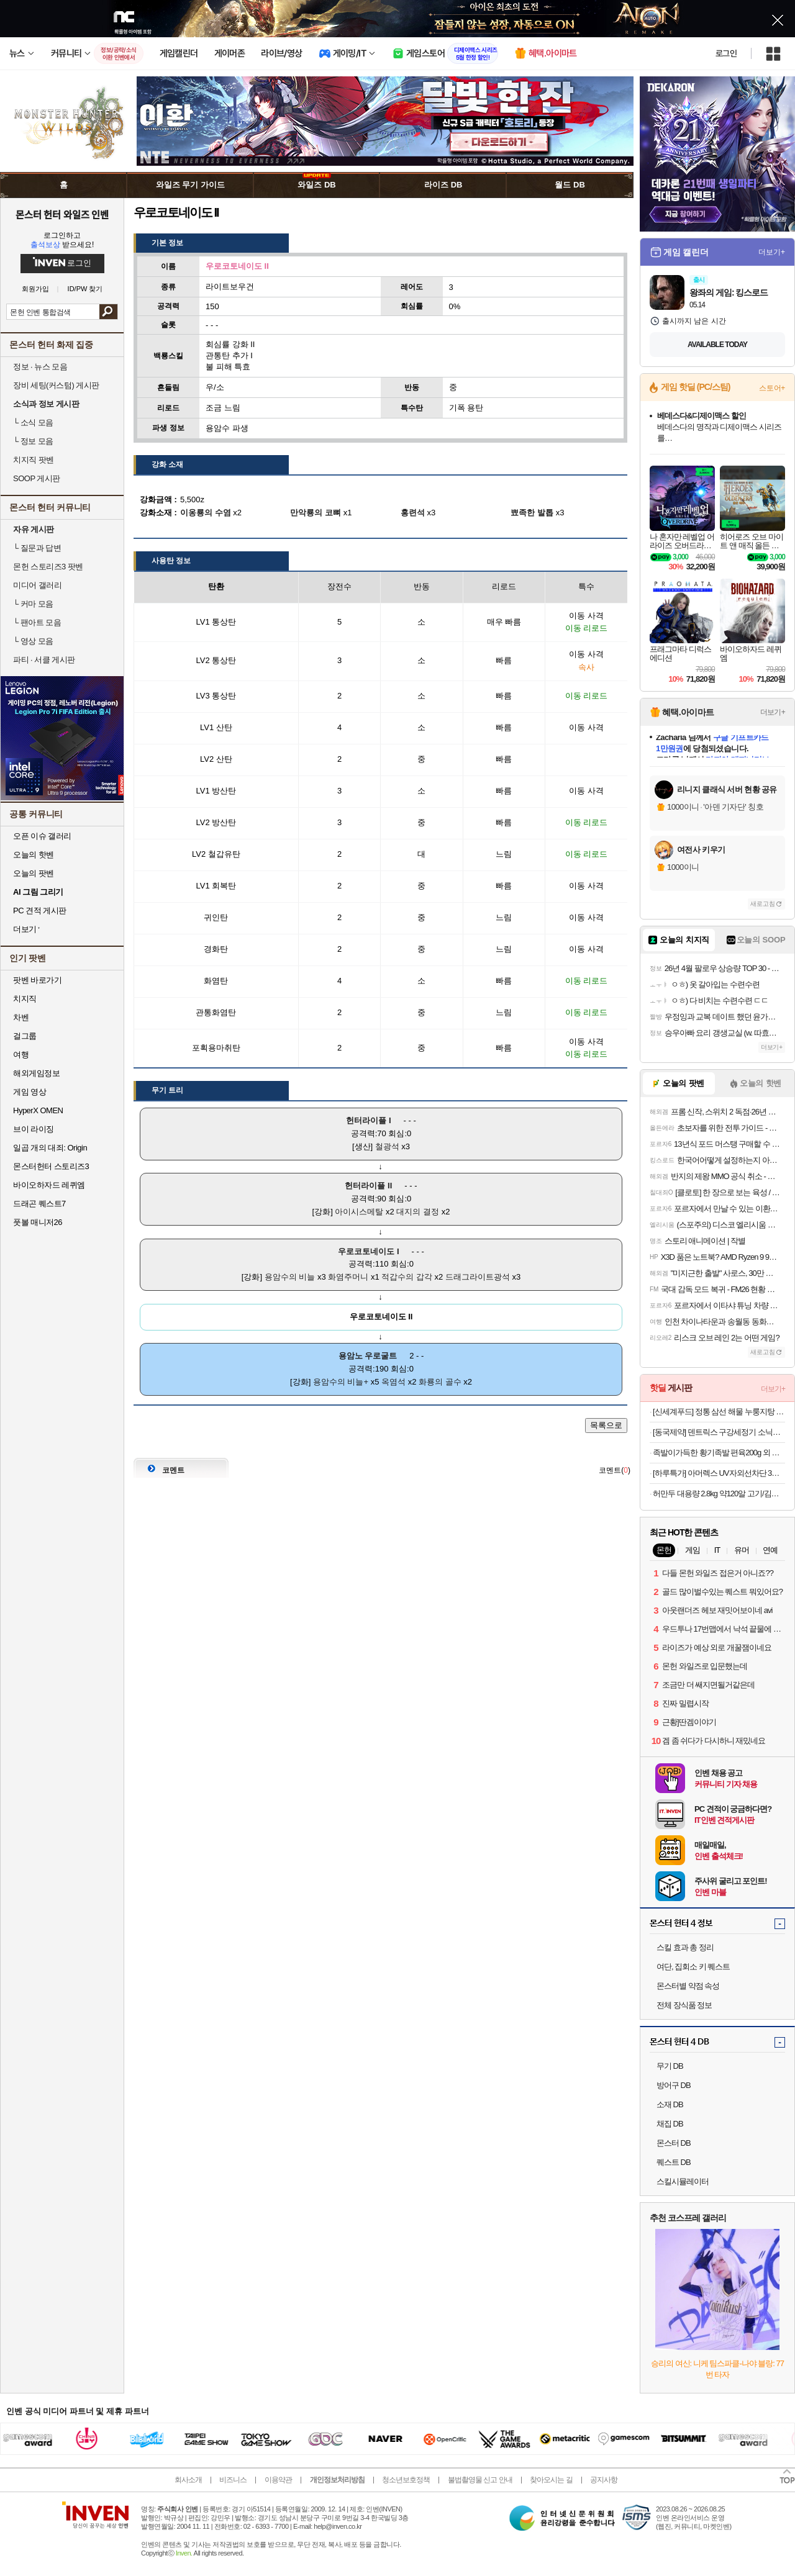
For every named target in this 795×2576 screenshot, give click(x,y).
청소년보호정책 (406, 2479)
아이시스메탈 (359, 1211)
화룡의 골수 (440, 1381)
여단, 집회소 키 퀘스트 (693, 1966)
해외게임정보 (36, 1073)
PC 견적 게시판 (39, 910)
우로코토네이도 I (368, 1251)
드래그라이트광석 (477, 1276)
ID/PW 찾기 (85, 289)
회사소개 (188, 2479)
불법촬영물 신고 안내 (480, 2479)
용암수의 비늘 (290, 1276)
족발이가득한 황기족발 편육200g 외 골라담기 (719, 1452)
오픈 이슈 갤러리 (42, 836)
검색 (108, 311)
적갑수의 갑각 (406, 1276)
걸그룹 (25, 1036)
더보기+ (771, 252)
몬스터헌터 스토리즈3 (51, 1166)
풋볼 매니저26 (37, 1222)
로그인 (726, 53)
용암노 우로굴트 (368, 1355)
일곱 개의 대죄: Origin (50, 1148)
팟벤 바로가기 (37, 980)
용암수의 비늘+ (340, 1381)
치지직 (25, 999)
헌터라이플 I (368, 1120)
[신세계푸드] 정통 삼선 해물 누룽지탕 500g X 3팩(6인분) (719, 1411)
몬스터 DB (673, 2143)
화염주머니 (348, 1276)
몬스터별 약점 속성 (687, 1986)
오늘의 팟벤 (33, 873)
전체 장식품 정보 (684, 2005)
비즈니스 (233, 2479)
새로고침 (762, 903)
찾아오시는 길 (551, 2479)
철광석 (387, 1146)
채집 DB (669, 2123)
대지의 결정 (417, 1211)
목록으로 (606, 1425)
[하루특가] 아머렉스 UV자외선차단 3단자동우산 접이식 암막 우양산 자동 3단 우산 (719, 1473)
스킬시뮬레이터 (682, 2181)
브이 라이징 (33, 1129)
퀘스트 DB (673, 2162)
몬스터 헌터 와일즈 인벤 (62, 214)
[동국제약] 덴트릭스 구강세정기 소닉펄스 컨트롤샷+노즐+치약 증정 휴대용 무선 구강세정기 (719, 1432)
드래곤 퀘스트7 (39, 1204)
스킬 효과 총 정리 (685, 1947)
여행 (21, 1055)
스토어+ (772, 388)
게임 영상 (29, 1092)
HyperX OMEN (38, 1110)
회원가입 (35, 289)
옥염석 (393, 1381)
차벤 (21, 1017)
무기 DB (669, 2066)
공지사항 (603, 2479)
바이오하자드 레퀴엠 (49, 1185)
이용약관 (278, 2479)
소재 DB (669, 2104)
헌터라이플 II (368, 1185)
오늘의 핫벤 (33, 855)
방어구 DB (673, 2085)
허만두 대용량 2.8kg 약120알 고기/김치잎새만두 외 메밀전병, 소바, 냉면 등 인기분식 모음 (719, 1493)
